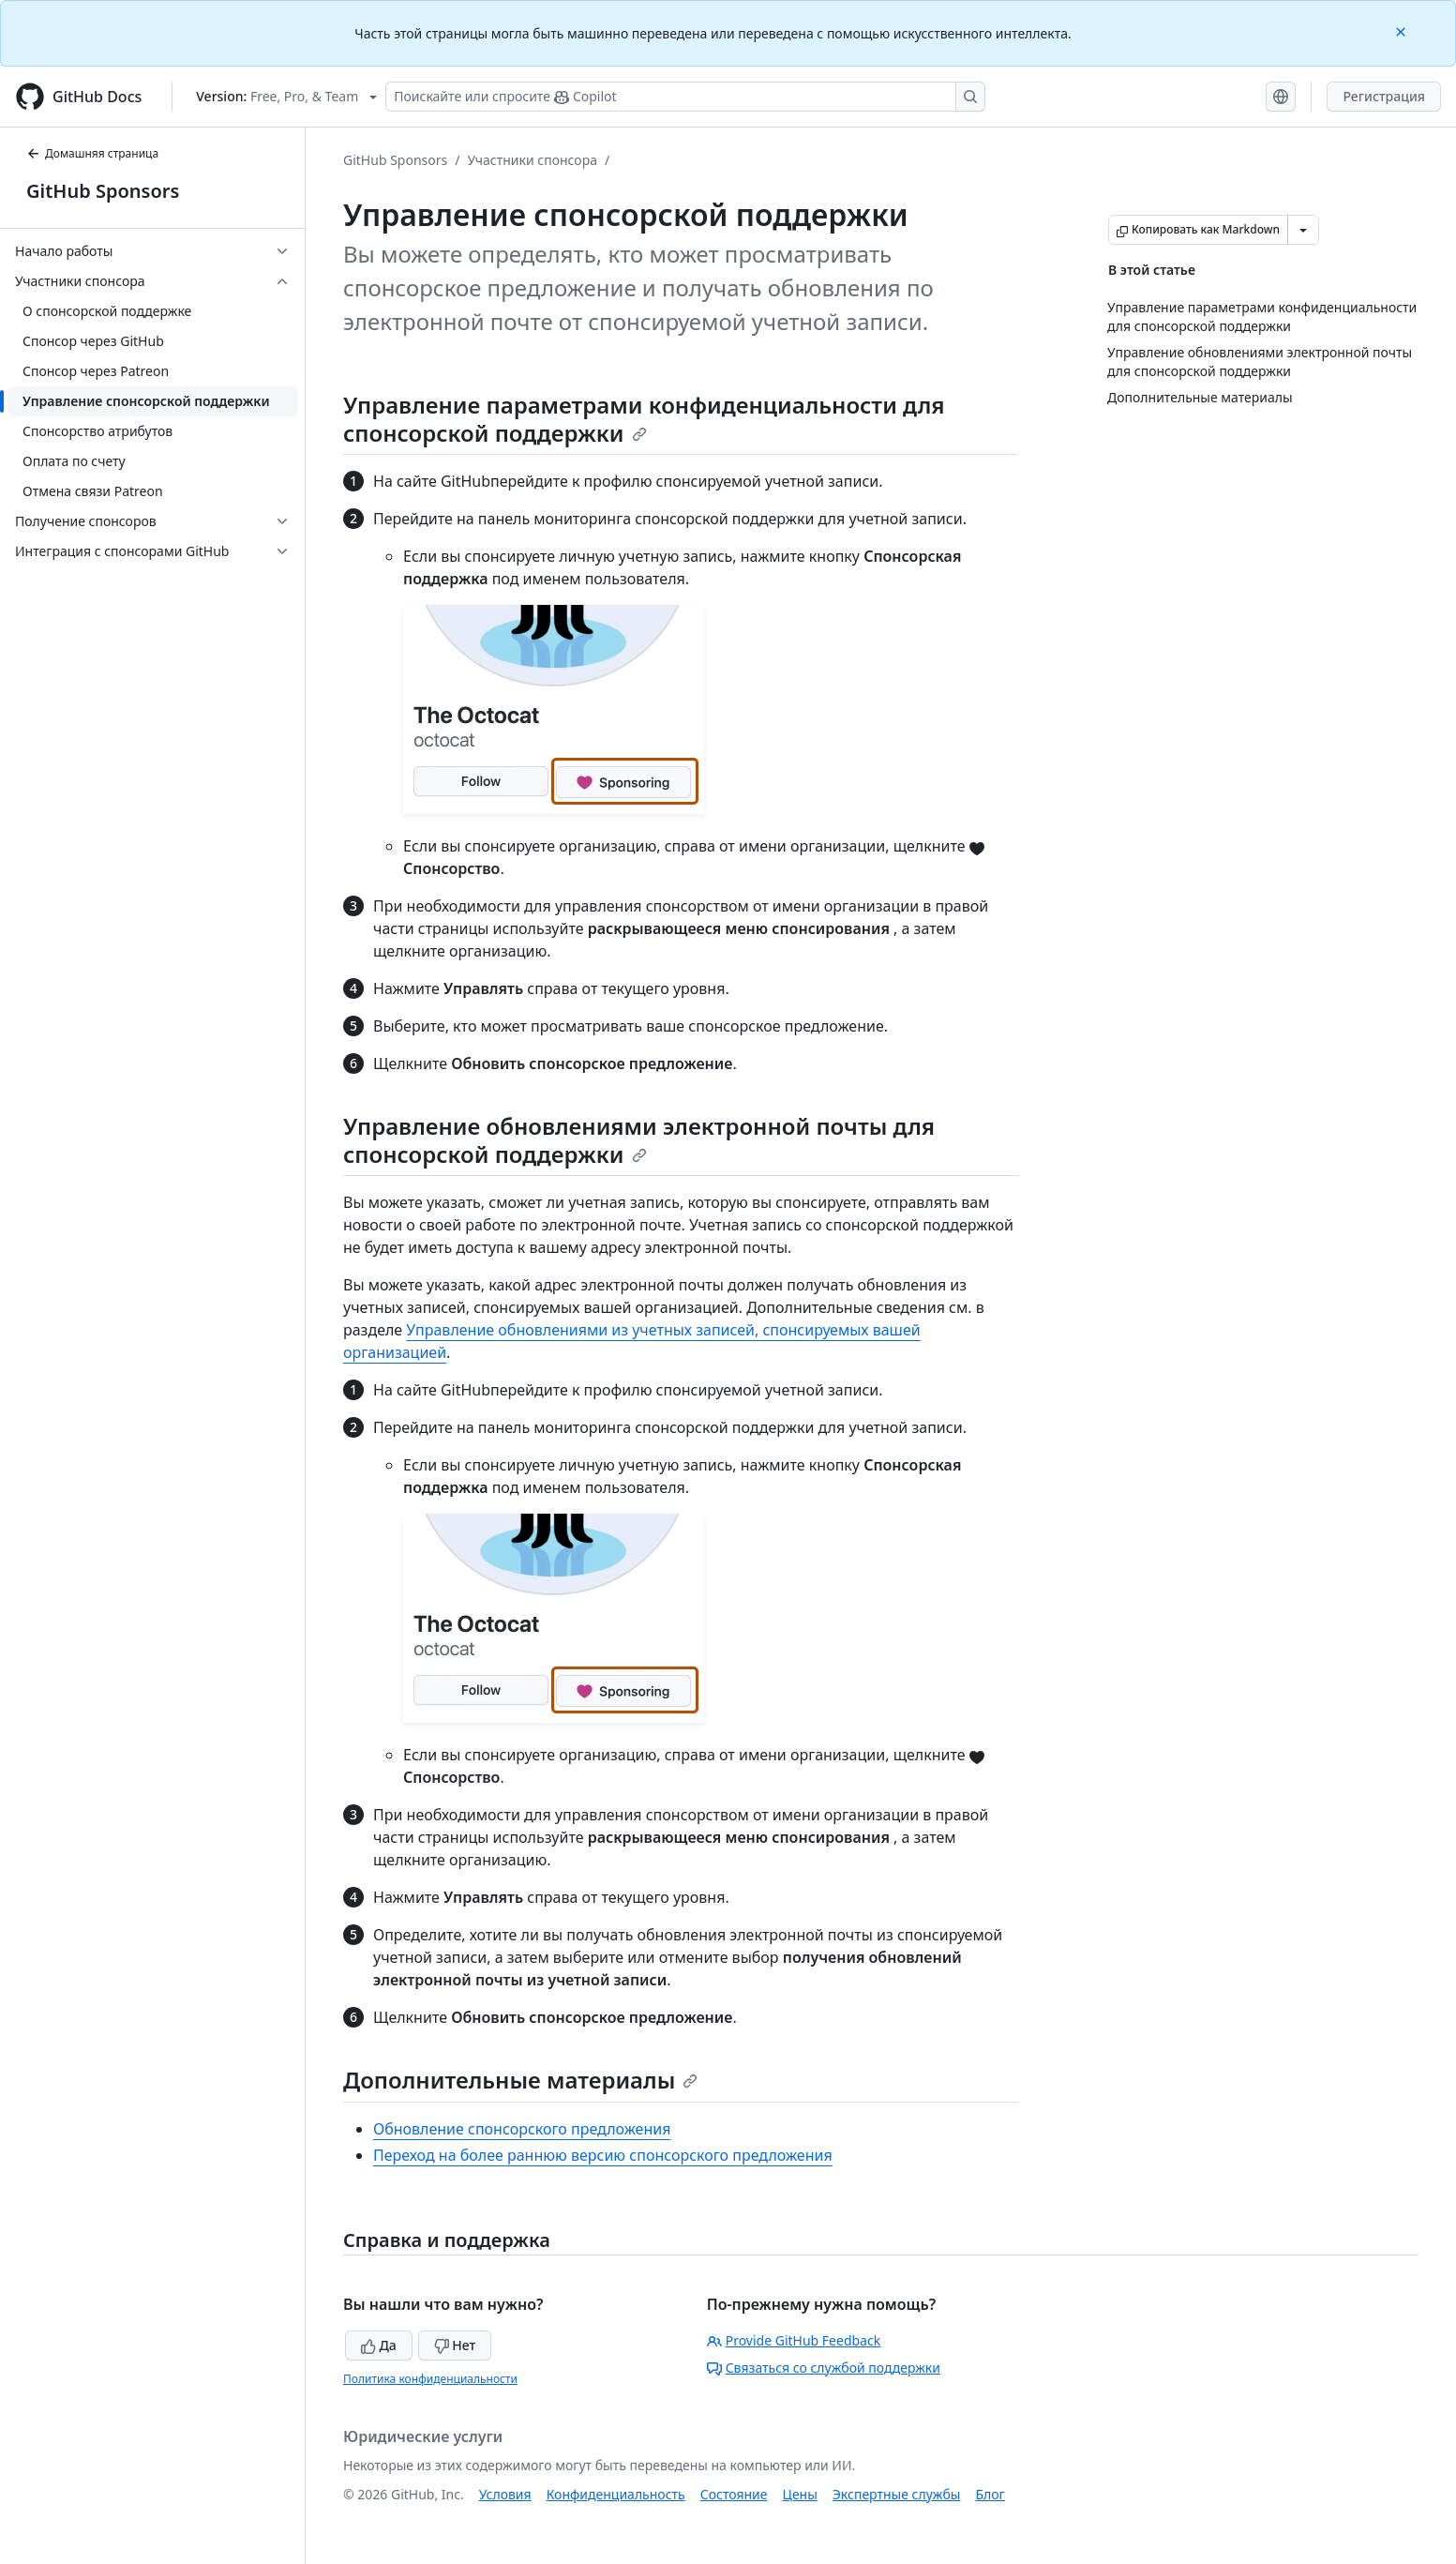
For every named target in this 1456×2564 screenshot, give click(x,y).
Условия (505, 2494)
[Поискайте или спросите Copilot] (685, 97)
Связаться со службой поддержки (823, 2367)
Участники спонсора (532, 160)
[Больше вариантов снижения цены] (1303, 230)
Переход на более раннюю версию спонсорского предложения (603, 2155)
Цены (800, 2494)
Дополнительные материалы (520, 2079)
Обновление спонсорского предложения (521, 2129)
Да (379, 2345)
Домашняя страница (92, 153)
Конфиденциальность (616, 2494)
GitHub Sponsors (102, 191)
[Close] (1403, 30)
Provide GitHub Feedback (794, 2340)
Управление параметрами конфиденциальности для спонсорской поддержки (644, 418)
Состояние (734, 2494)
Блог (989, 2494)
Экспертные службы (897, 2494)
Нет (455, 2345)
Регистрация (1384, 96)
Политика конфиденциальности (430, 2379)
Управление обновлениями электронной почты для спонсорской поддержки (639, 1139)
